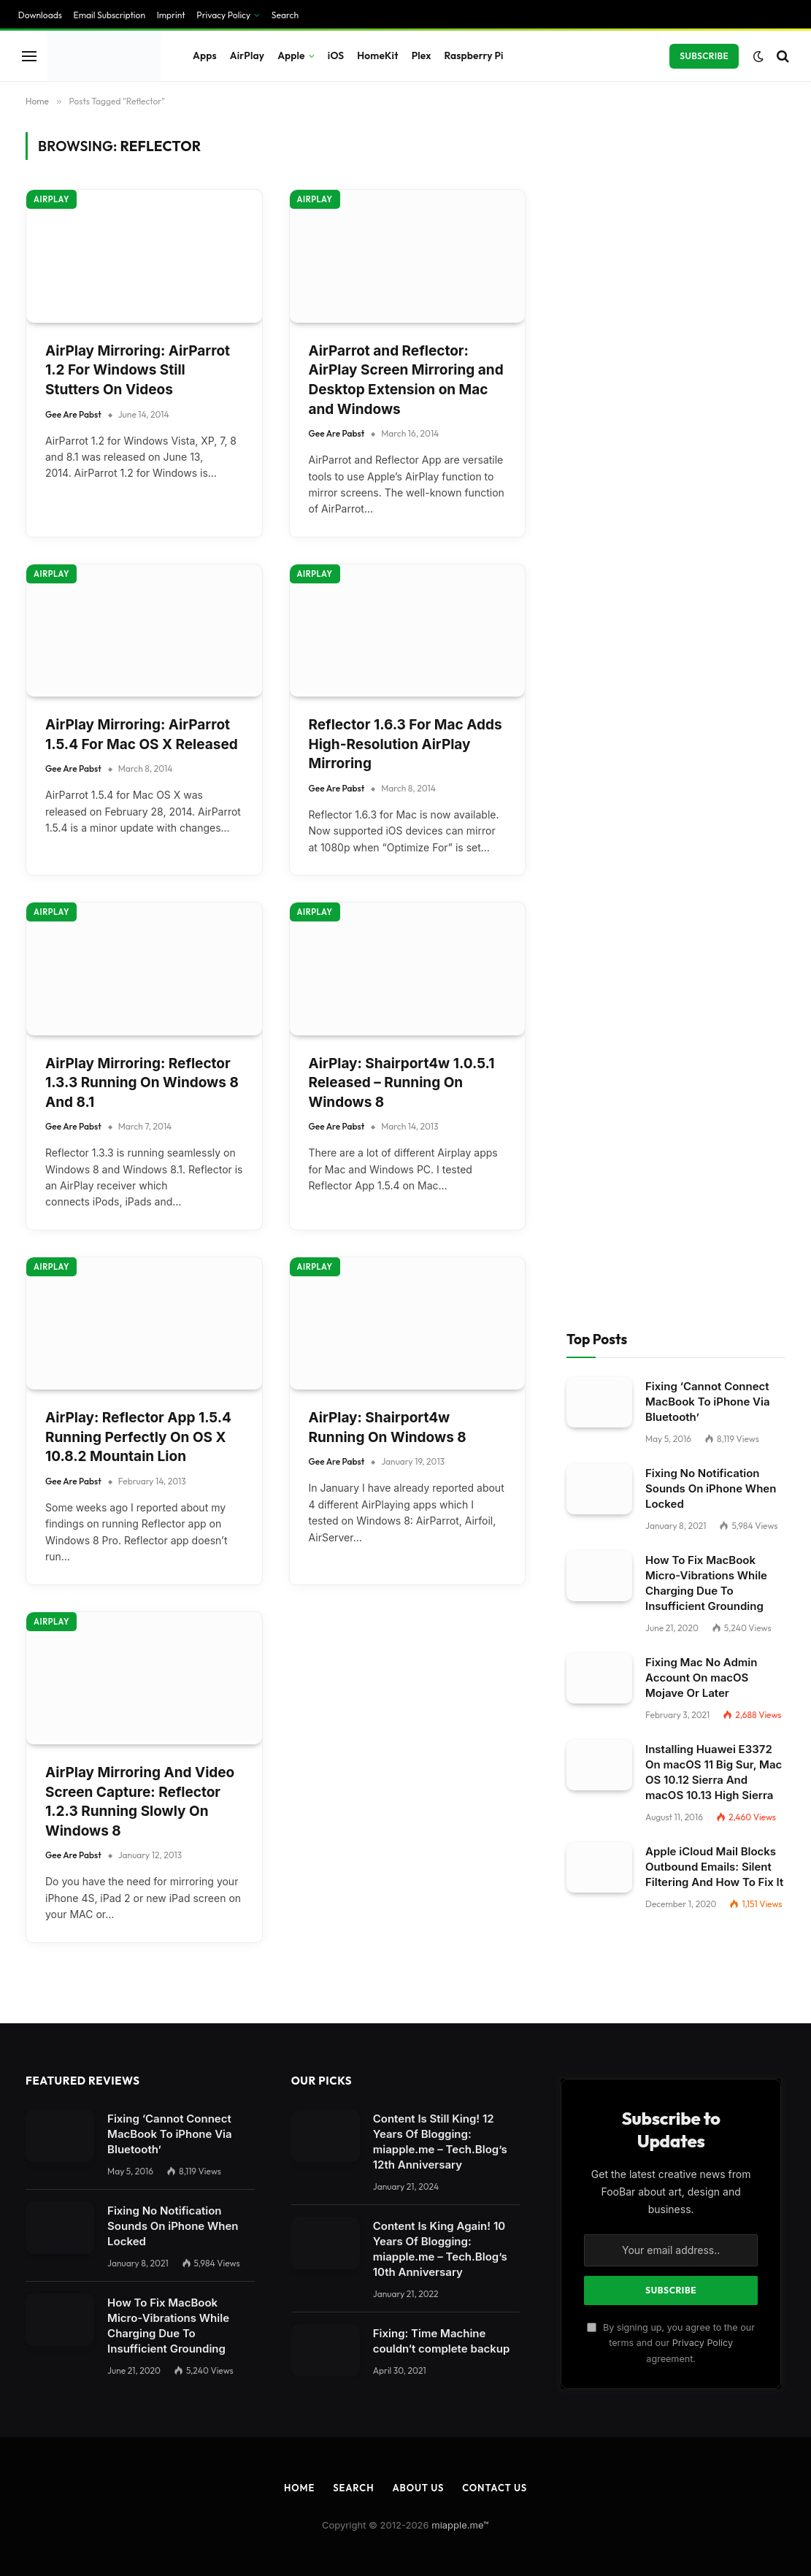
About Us (418, 1186)
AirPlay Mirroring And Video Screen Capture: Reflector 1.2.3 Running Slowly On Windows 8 (139, 499)
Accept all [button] (39, 2253)
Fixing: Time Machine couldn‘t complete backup (441, 1039)
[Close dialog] (279, 1288)
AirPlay (51, 320)
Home (299, 1186)
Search (353, 1186)
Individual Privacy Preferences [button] (90, 2281)
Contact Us (494, 1186)
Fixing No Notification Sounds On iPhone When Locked (710, 186)
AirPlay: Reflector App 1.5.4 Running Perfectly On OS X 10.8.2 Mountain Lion (138, 135)
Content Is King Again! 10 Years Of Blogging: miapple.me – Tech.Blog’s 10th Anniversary (440, 947)
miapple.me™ (460, 1223)
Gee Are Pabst (73, 179)
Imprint (182, 2308)
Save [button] (23, 2225)
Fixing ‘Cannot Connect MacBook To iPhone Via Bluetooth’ (707, 99)
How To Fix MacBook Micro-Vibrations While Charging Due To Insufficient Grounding (706, 281)
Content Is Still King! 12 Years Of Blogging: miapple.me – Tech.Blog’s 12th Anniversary (440, 840)
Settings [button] (299, 2039)
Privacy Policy (702, 1040)
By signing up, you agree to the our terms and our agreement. (671, 1041)
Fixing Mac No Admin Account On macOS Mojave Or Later (701, 375)
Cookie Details (49, 2309)
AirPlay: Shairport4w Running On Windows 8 (387, 125)
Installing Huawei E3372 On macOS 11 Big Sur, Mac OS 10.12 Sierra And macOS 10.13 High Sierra (713, 470)
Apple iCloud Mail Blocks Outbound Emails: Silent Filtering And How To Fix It (714, 565)
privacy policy (342, 2009)
